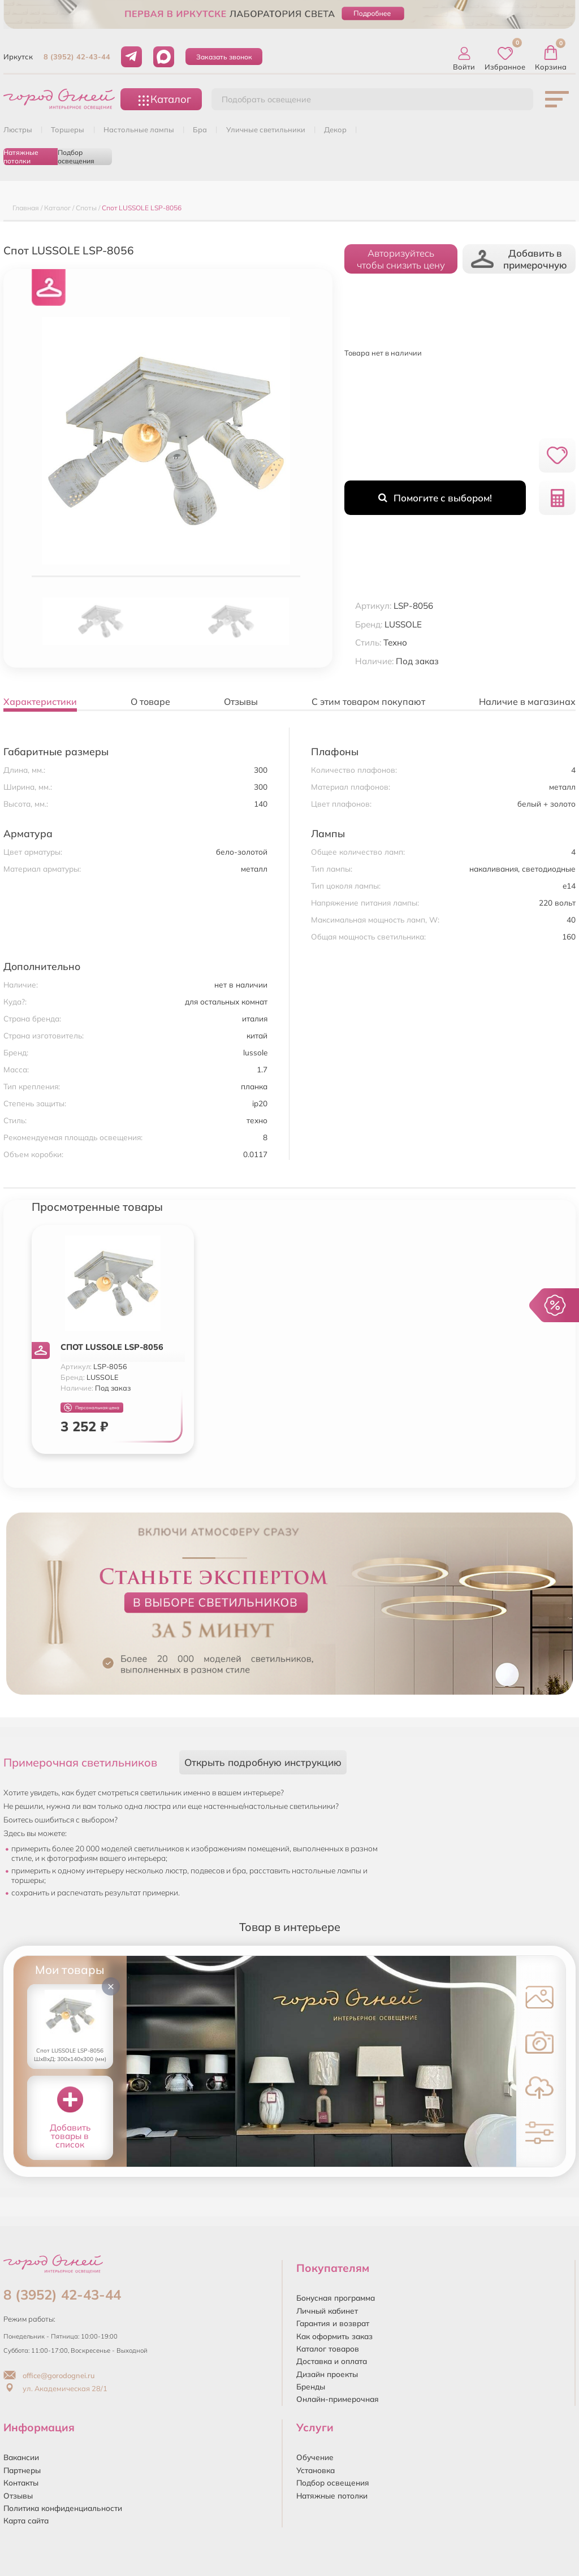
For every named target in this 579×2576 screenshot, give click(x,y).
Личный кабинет (327, 2310)
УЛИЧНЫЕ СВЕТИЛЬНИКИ (265, 129)
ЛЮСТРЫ (17, 129)
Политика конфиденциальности (62, 2508)
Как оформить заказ (334, 2336)
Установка (315, 2470)
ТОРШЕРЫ (67, 129)
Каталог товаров (327, 2348)
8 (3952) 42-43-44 (77, 56)
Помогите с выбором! (435, 498)
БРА (200, 129)
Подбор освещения (76, 156)
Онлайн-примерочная (337, 2399)
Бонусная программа (335, 2297)
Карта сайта (26, 2520)
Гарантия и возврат (332, 2323)
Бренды (310, 2386)
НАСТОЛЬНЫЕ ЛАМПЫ (138, 129)
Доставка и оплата (331, 2361)
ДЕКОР (335, 129)
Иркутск (18, 56)
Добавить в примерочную (519, 259)
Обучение (315, 2457)
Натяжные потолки (20, 156)
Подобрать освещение (266, 99)
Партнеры (22, 2470)
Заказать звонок (224, 57)
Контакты (20, 2482)
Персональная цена (91, 1408)
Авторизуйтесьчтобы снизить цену (401, 259)
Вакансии (21, 2457)
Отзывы (18, 2495)
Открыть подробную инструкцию (263, 1762)
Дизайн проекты (327, 2374)
